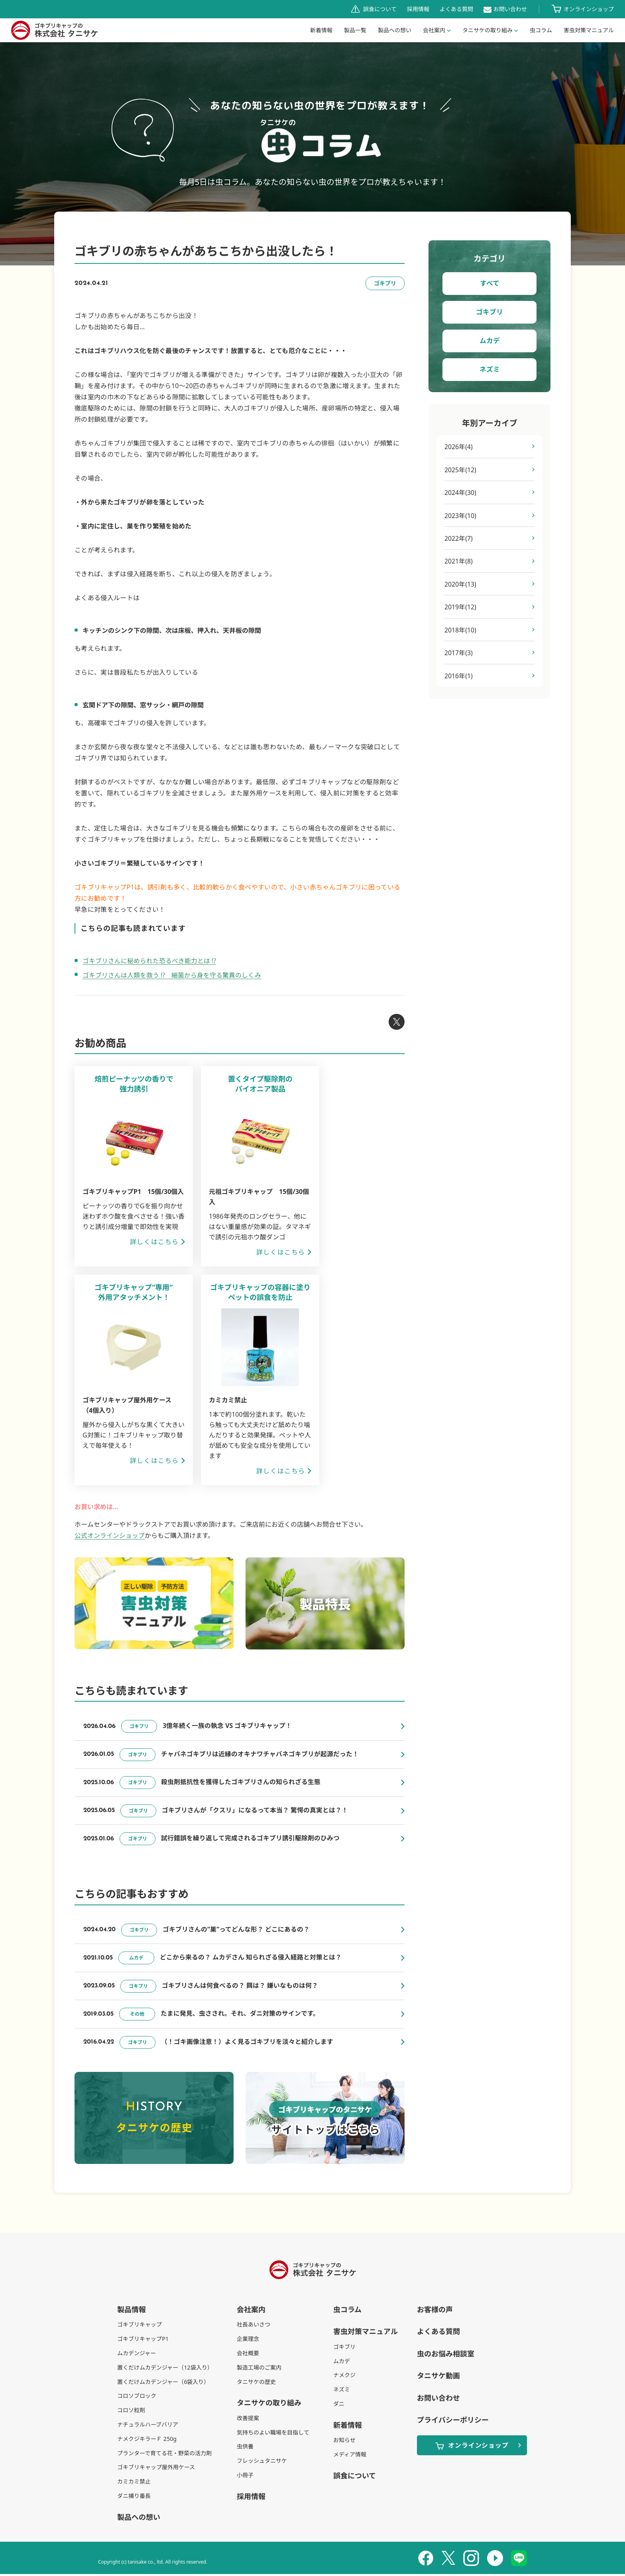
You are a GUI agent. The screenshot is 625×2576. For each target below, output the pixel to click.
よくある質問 (456, 9)
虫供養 (245, 2448)
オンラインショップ (589, 9)
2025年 (460, 469)
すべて (489, 283)
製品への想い (394, 30)
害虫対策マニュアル (365, 2333)
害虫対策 (589, 30)
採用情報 (418, 9)
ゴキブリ (489, 311)
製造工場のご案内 (259, 2369)
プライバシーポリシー (453, 2421)
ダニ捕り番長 (134, 2497)
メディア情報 (349, 2456)
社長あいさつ (253, 2326)
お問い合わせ (510, 9)
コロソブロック (136, 2397)
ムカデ (490, 340)
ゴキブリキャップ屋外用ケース (156, 2469)
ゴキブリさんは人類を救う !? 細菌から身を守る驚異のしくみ (172, 975)
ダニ (338, 2405)
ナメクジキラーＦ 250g (146, 2440)
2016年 (458, 677)
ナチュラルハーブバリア (147, 2426)
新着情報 (321, 30)
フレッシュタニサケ (262, 2462)
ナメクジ (344, 2377)
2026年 (458, 446)
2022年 (458, 538)
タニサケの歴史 (256, 2383)
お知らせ (344, 2442)
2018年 (460, 631)
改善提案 (248, 2419)
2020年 (460, 585)
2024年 (460, 493)
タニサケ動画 (438, 2377)
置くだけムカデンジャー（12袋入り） (164, 2369)
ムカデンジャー (136, 2354)
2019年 (460, 608)
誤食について (380, 9)
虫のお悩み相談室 (445, 2355)
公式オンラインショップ (110, 1535)
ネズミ (490, 369)
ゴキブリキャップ (139, 2326)
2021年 (458, 562)
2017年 (458, 654)
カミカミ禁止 (134, 2483)
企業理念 (248, 2340)
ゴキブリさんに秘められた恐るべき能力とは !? (149, 960)
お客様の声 (435, 2311)
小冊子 (245, 2476)
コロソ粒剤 (131, 2412)
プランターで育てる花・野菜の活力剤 (164, 2454)
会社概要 (248, 2354)
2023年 (460, 516)
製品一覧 (355, 30)
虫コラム (541, 30)
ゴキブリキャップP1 (142, 2340)
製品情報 (131, 2311)
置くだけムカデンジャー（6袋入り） (163, 2383)
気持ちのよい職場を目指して (273, 2434)
